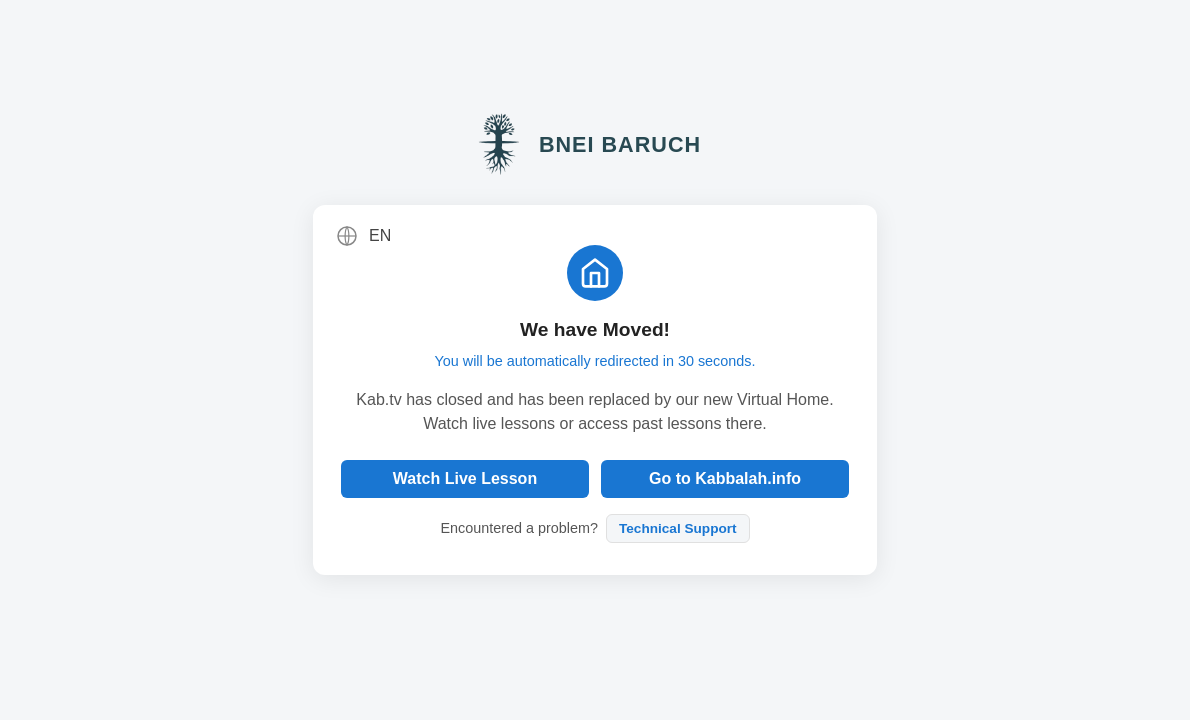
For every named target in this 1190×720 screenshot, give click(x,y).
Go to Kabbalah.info (725, 478)
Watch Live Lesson (465, 478)
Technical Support (678, 528)
